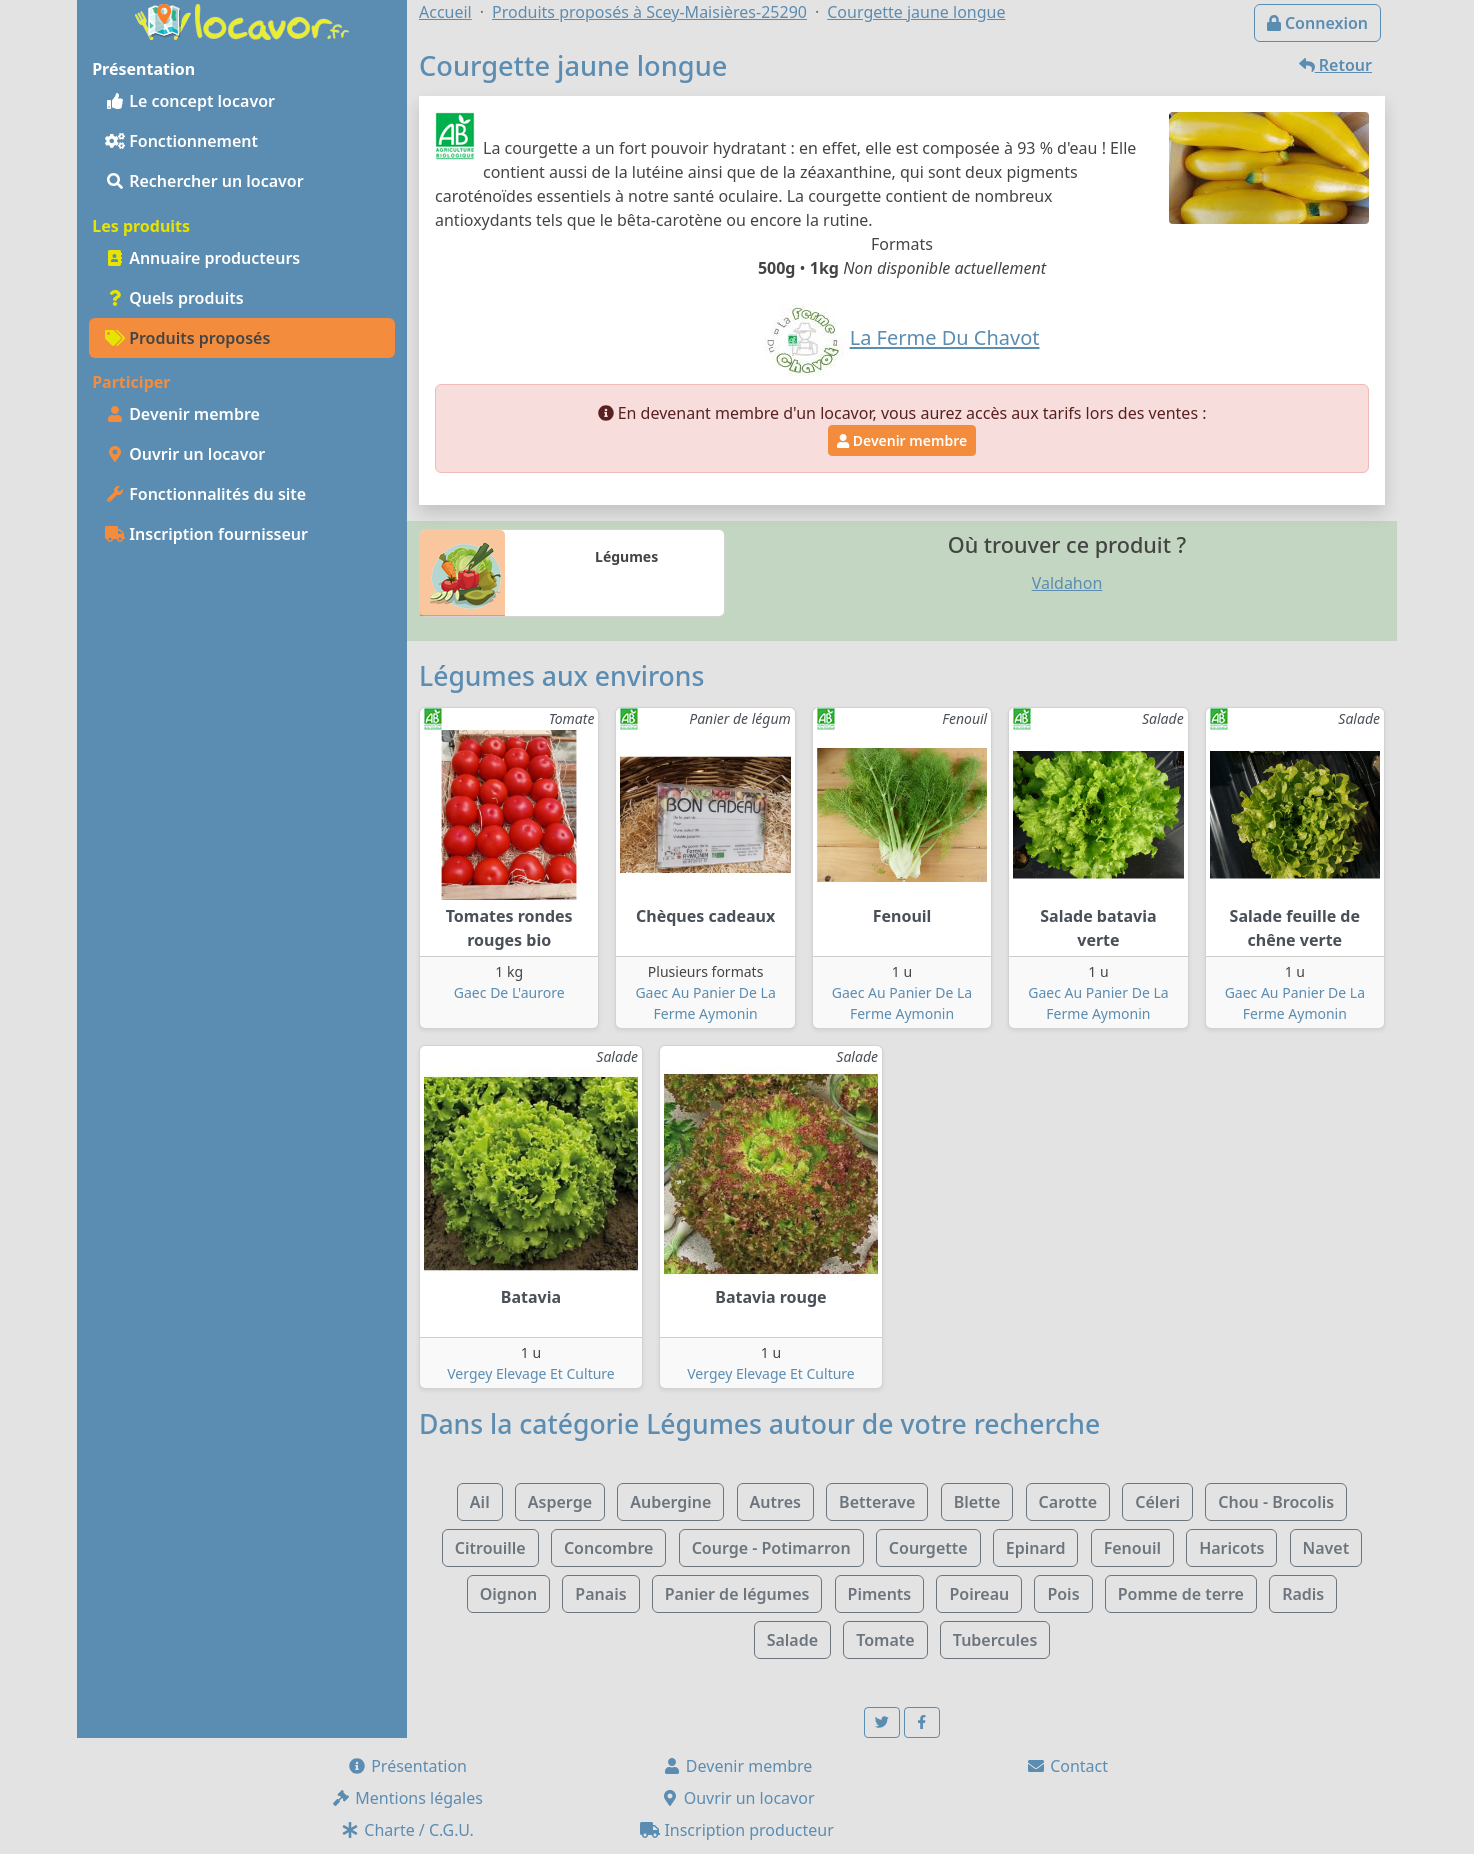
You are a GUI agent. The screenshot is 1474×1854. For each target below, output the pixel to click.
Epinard (1036, 1548)
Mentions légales (407, 1798)
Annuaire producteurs (202, 258)
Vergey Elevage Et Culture (530, 1373)
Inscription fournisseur (206, 534)
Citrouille (490, 1548)
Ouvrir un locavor (185, 454)
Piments (880, 1594)
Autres (775, 1502)
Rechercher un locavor (204, 181)
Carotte (1068, 1502)
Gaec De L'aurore (509, 992)
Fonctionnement (181, 141)
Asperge (560, 1502)
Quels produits (174, 298)
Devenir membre (182, 414)
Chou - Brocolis (1276, 1502)
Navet (1326, 1548)
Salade (792, 1640)
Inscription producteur (737, 1830)
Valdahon (1067, 583)
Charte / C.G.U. (407, 1830)
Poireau (979, 1594)
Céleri (1157, 1502)
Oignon (508, 1594)
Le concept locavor (190, 101)
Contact (1067, 1766)
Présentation (407, 1766)
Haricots (1231, 1548)
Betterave (877, 1502)
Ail (480, 1502)
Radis (1303, 1594)
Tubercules (995, 1640)
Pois (1063, 1594)
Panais (600, 1594)
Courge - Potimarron (771, 1548)
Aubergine (670, 1502)
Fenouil (1132, 1548)
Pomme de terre (1181, 1594)
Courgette (928, 1548)
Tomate (885, 1640)
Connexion (1317, 23)
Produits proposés (187, 338)
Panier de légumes (737, 1594)
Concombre (609, 1548)
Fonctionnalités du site (205, 494)
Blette (977, 1502)
